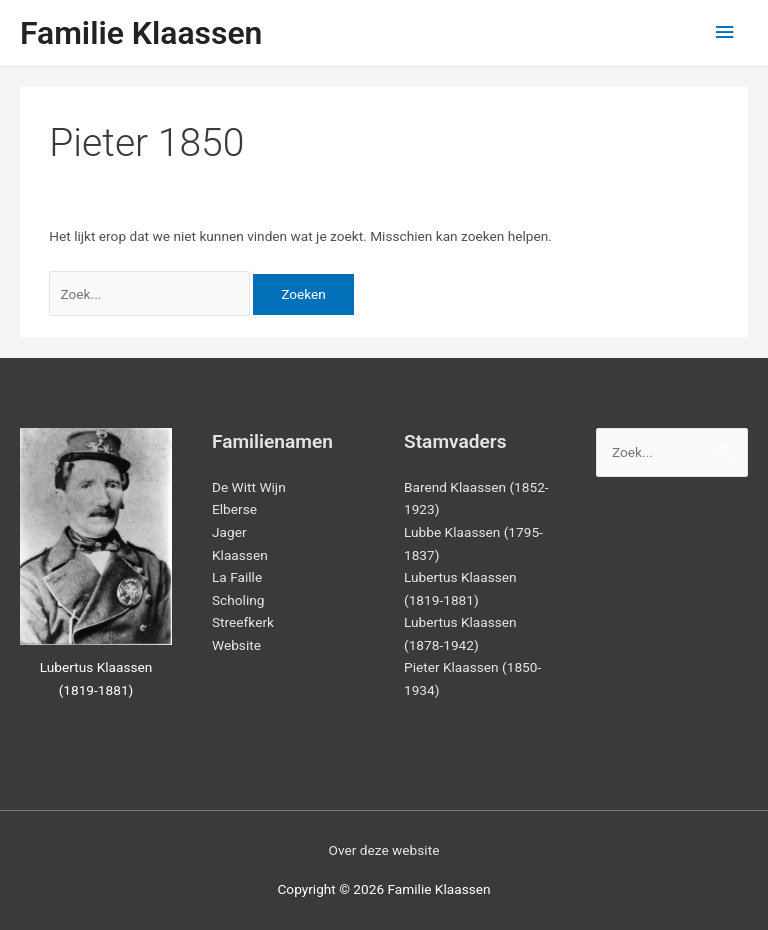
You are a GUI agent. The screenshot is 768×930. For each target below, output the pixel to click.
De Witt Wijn (249, 487)
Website (236, 645)
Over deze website (384, 850)
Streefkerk (243, 622)
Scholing (238, 600)
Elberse (234, 509)
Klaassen (240, 555)
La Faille (237, 577)
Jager (229, 532)
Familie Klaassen (141, 33)
